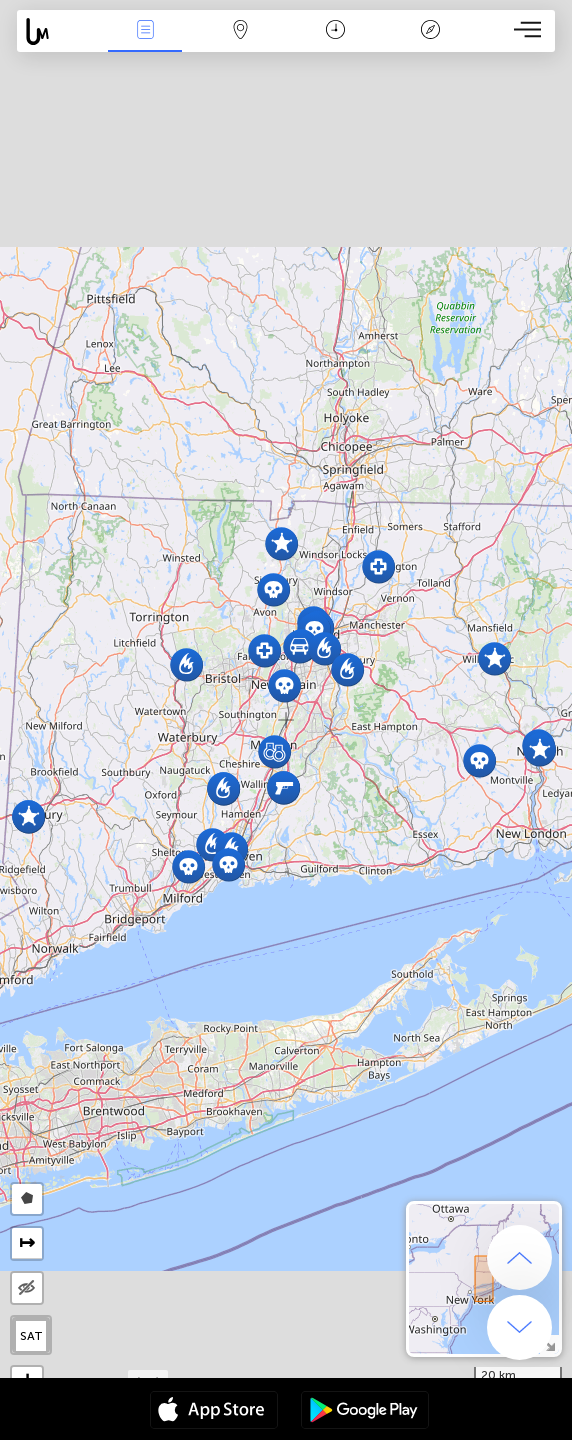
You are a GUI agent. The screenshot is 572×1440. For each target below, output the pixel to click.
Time (335, 31)
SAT (31, 1336)
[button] (378, 566)
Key (430, 31)
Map (240, 31)
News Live (145, 31)
